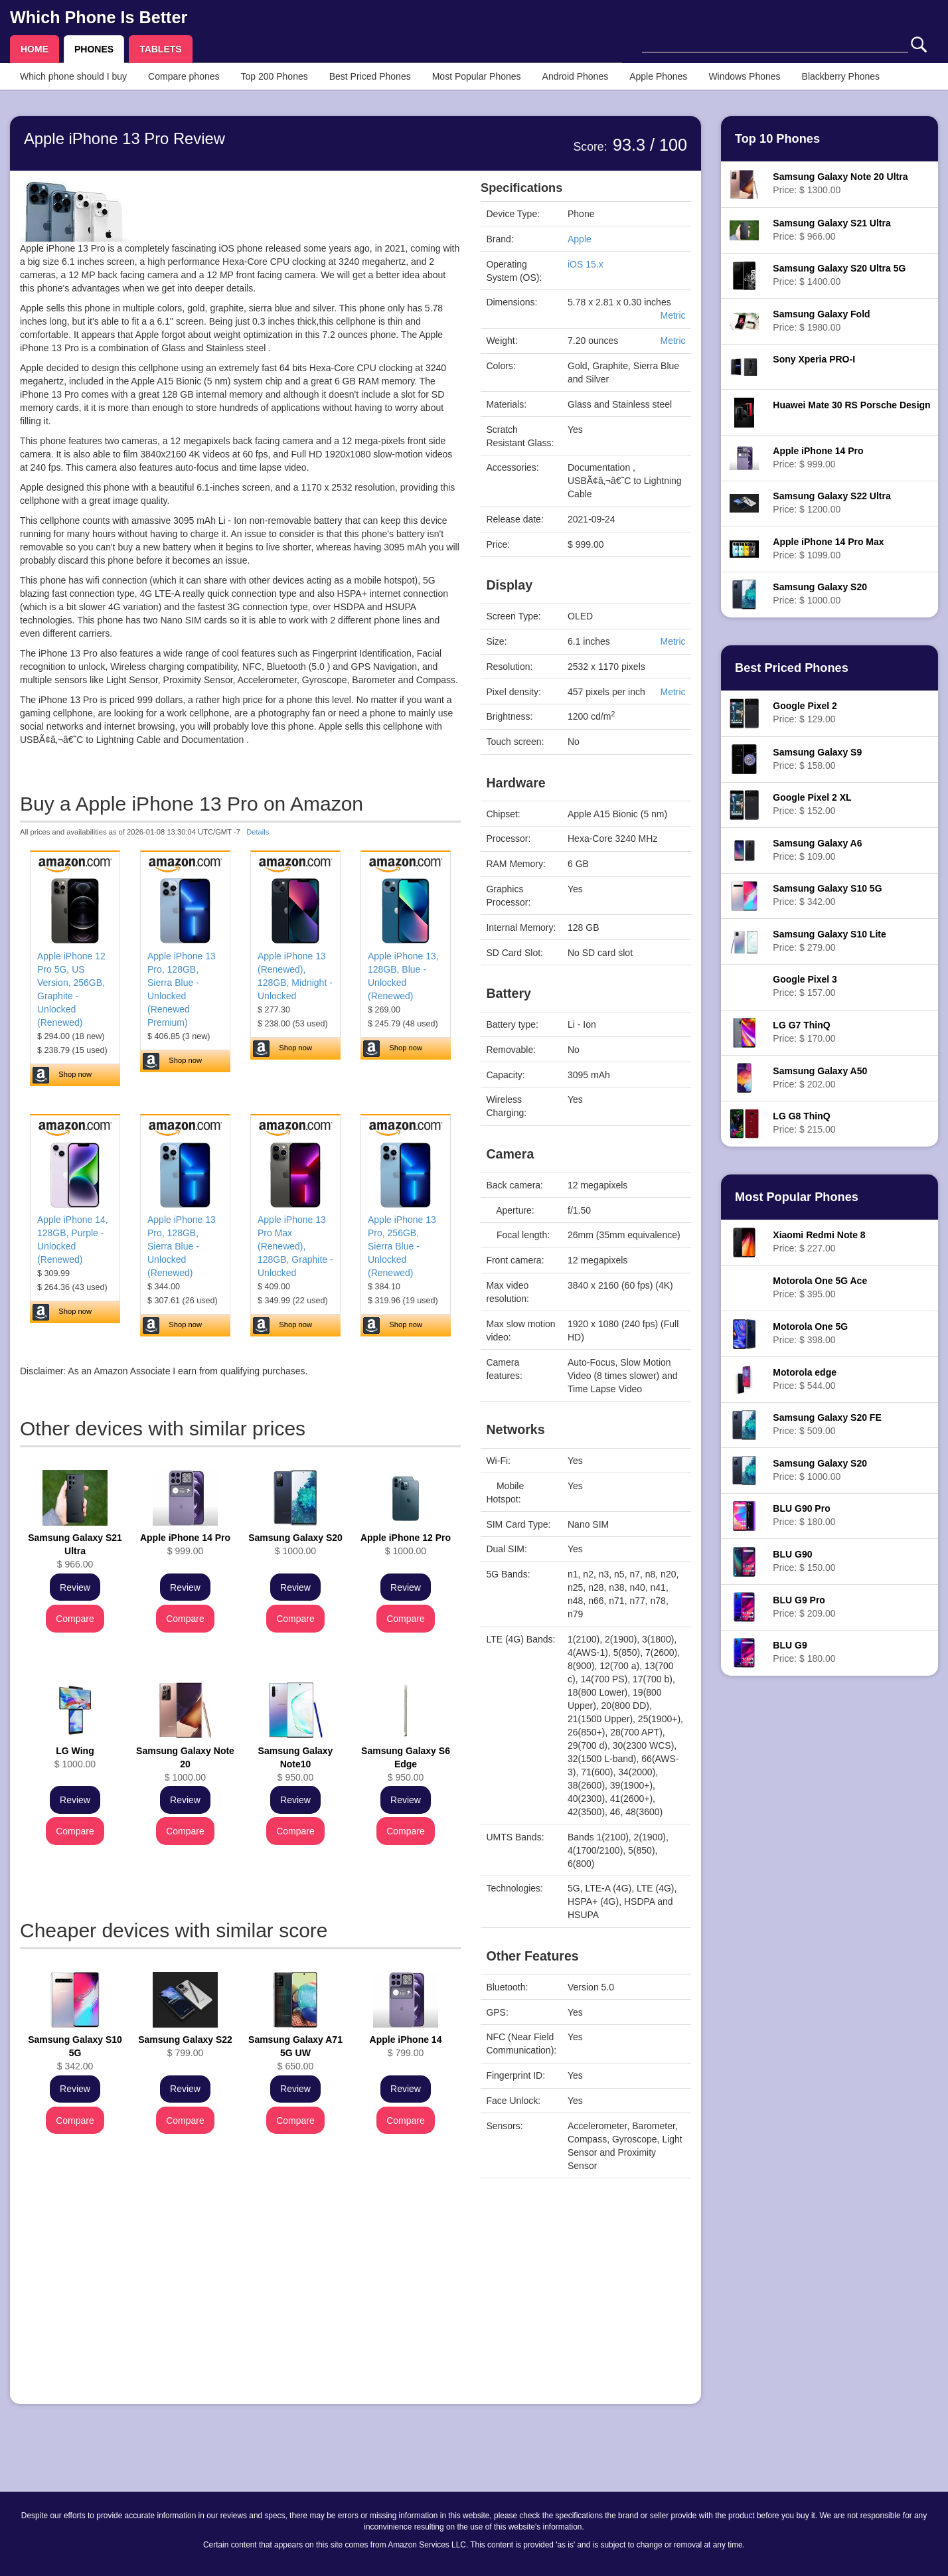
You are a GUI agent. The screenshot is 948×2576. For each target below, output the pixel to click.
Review (75, 1587)
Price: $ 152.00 (812, 804)
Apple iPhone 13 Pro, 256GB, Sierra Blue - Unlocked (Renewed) (402, 1246)
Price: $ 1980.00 (821, 321)
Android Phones (575, 76)
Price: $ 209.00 (804, 1607)
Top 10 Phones (777, 138)
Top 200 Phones (274, 76)
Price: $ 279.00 (829, 941)
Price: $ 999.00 (818, 457)
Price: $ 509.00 (827, 1424)
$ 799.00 (185, 2046)
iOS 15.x (585, 264)
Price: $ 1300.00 (840, 183)
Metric (672, 315)
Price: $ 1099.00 (828, 548)
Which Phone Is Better (98, 17)
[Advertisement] (240, 2301)
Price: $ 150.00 (804, 1561)
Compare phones (183, 76)
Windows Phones (744, 76)
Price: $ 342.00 (827, 895)
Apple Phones (658, 76)
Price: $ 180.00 (804, 1515)
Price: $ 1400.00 (839, 275)
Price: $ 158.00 (817, 759)
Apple (580, 239)
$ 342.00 (75, 2052)
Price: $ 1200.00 (831, 503)
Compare (75, 1618)
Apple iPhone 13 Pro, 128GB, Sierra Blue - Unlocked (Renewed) (181, 1246)
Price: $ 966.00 (831, 230)
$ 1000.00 (295, 1544)
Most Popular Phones (476, 76)
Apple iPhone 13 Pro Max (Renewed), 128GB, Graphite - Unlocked (295, 1246)
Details (257, 832)
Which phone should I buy (73, 76)
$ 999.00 (185, 1544)
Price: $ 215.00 (804, 1123)
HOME (34, 49)
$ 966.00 (75, 1551)
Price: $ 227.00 (819, 1241)
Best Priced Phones (370, 76)
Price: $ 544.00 (804, 1379)
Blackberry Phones (841, 76)
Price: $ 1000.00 (820, 593)
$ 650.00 (295, 2052)
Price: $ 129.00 (804, 712)
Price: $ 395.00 (820, 1287)
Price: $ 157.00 (804, 986)
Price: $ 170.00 (804, 1032)
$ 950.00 (295, 1764)
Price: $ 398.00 (810, 1333)
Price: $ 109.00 (817, 850)
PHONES (94, 49)
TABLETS (160, 49)
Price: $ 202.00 (820, 1077)
